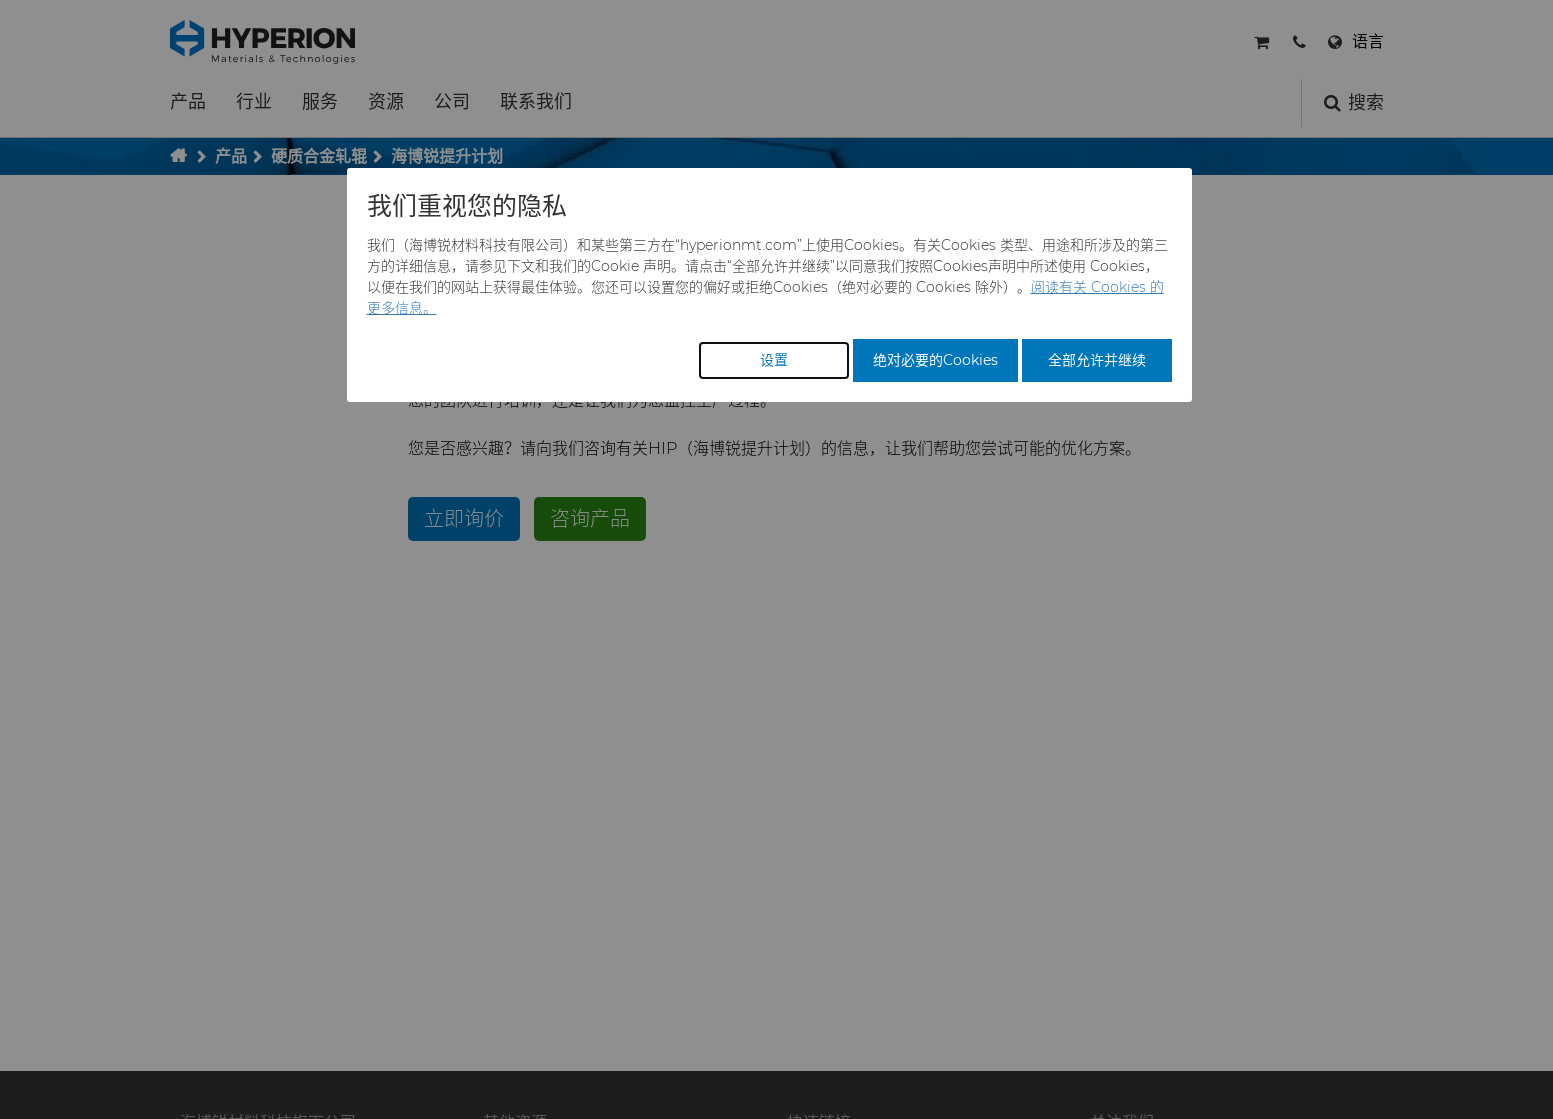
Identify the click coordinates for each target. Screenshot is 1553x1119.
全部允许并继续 (1097, 360)
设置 (774, 360)
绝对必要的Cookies (935, 360)
